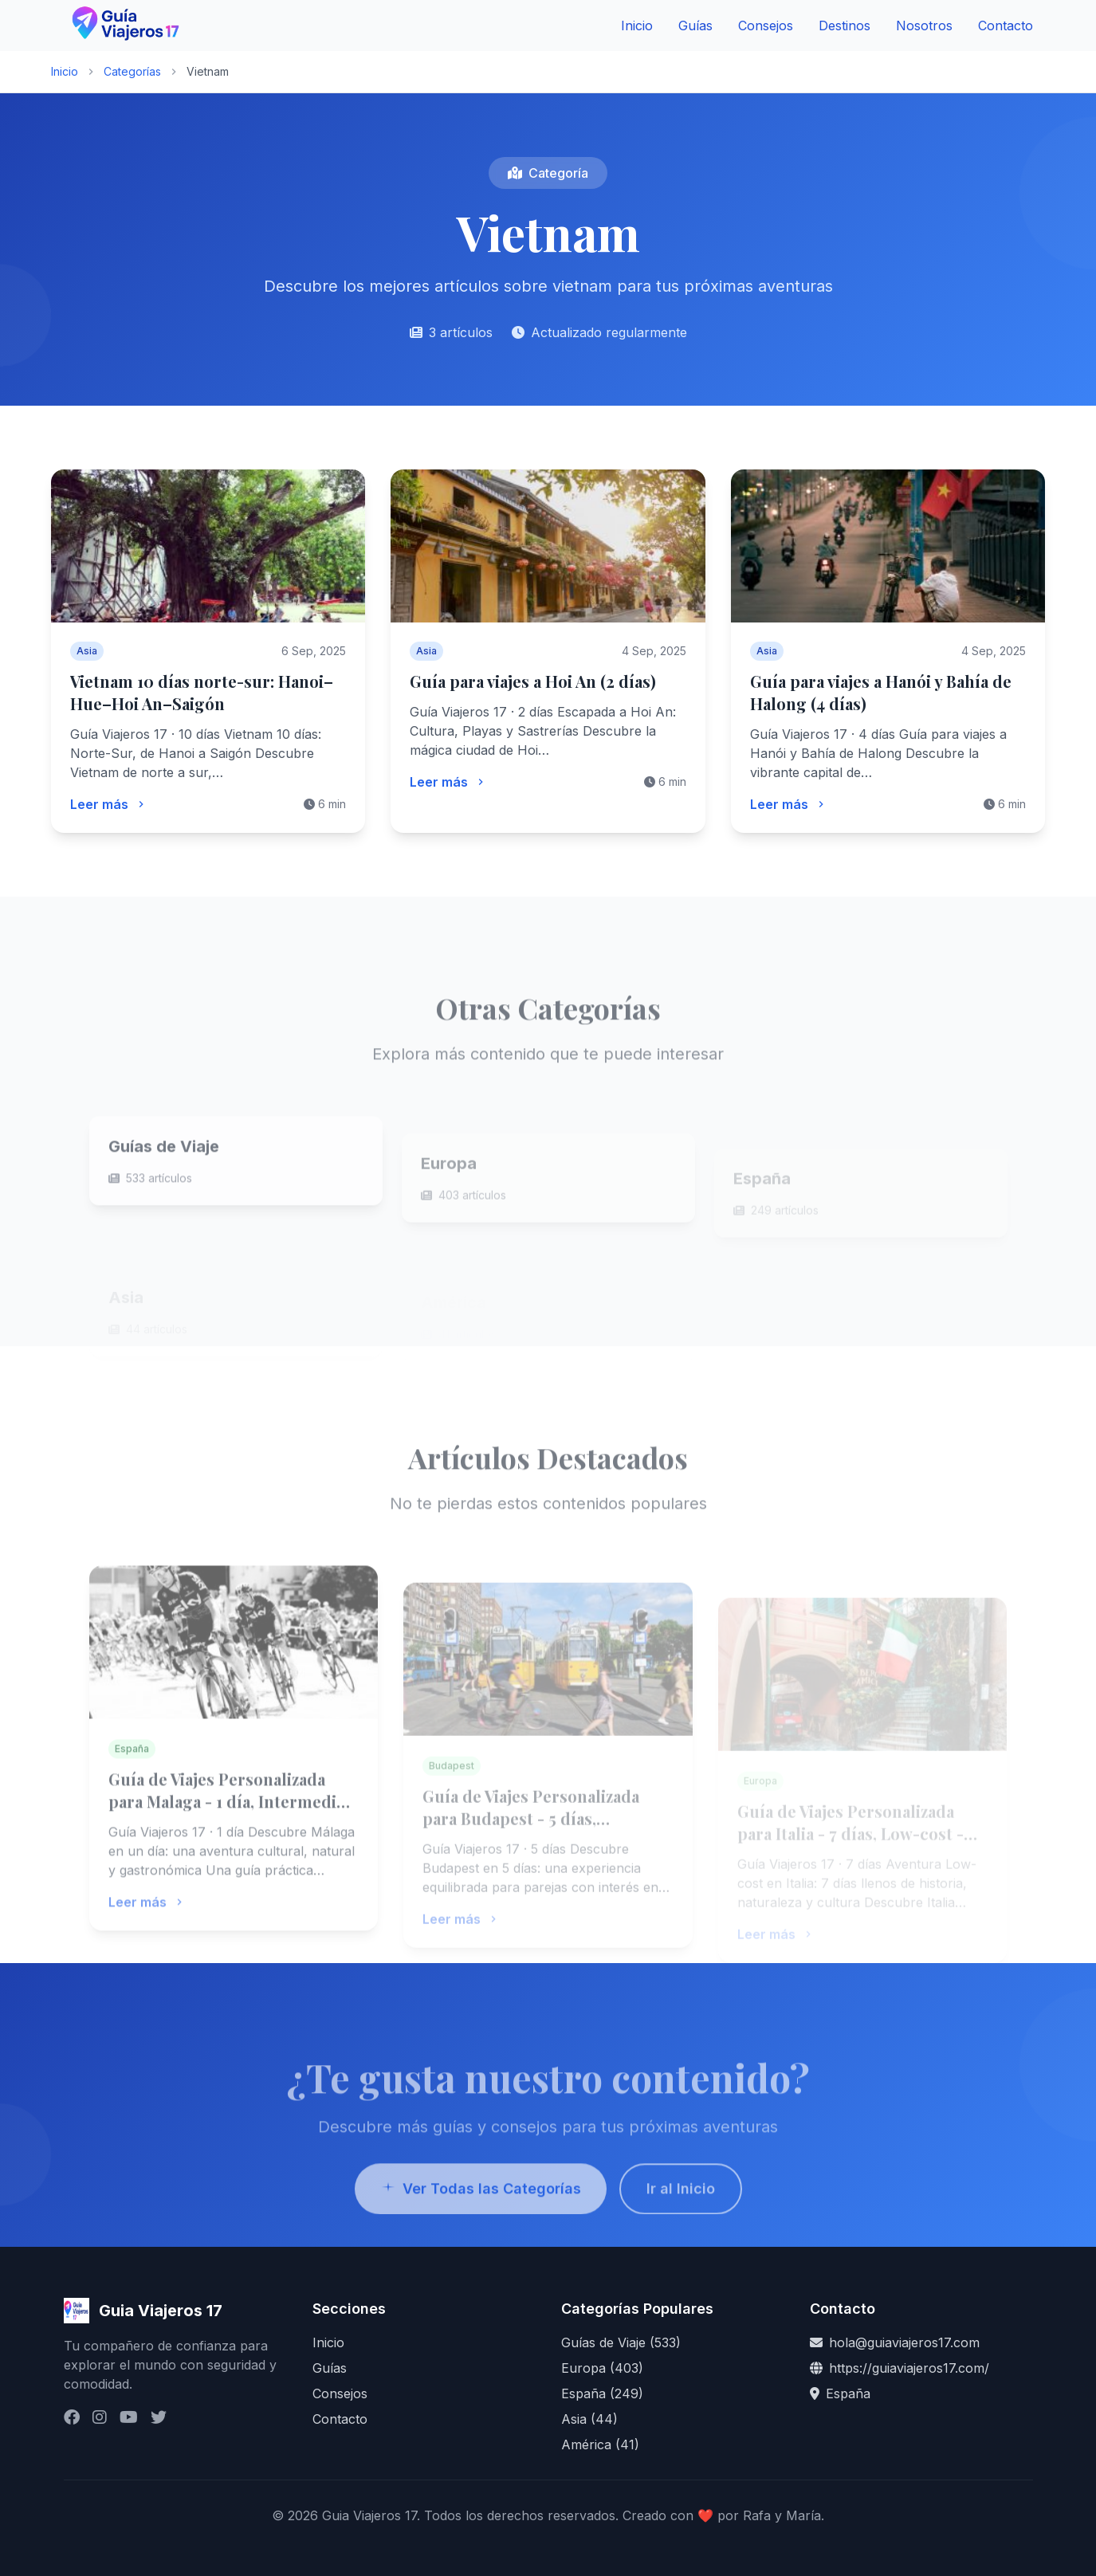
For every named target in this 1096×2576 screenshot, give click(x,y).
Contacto (1005, 25)
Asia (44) (589, 2419)
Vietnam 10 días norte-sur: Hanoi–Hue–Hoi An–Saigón (201, 692)
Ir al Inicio (680, 2218)
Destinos (844, 25)
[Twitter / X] (159, 2417)
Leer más (108, 804)
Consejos (765, 25)
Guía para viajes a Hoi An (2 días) (533, 681)
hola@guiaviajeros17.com (904, 2342)
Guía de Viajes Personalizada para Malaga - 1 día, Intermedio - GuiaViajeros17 (232, 1831)
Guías (695, 25)
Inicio (637, 25)
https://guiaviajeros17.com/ (909, 2368)
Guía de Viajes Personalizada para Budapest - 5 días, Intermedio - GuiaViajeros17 (530, 1842)
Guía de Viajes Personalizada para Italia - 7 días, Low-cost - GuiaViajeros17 (850, 1849)
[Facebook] (72, 2417)
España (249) (602, 2393)
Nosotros (924, 25)
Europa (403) (602, 2368)
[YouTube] (129, 2417)
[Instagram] (99, 2417)
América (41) (600, 2444)
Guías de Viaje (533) (621, 2342)
